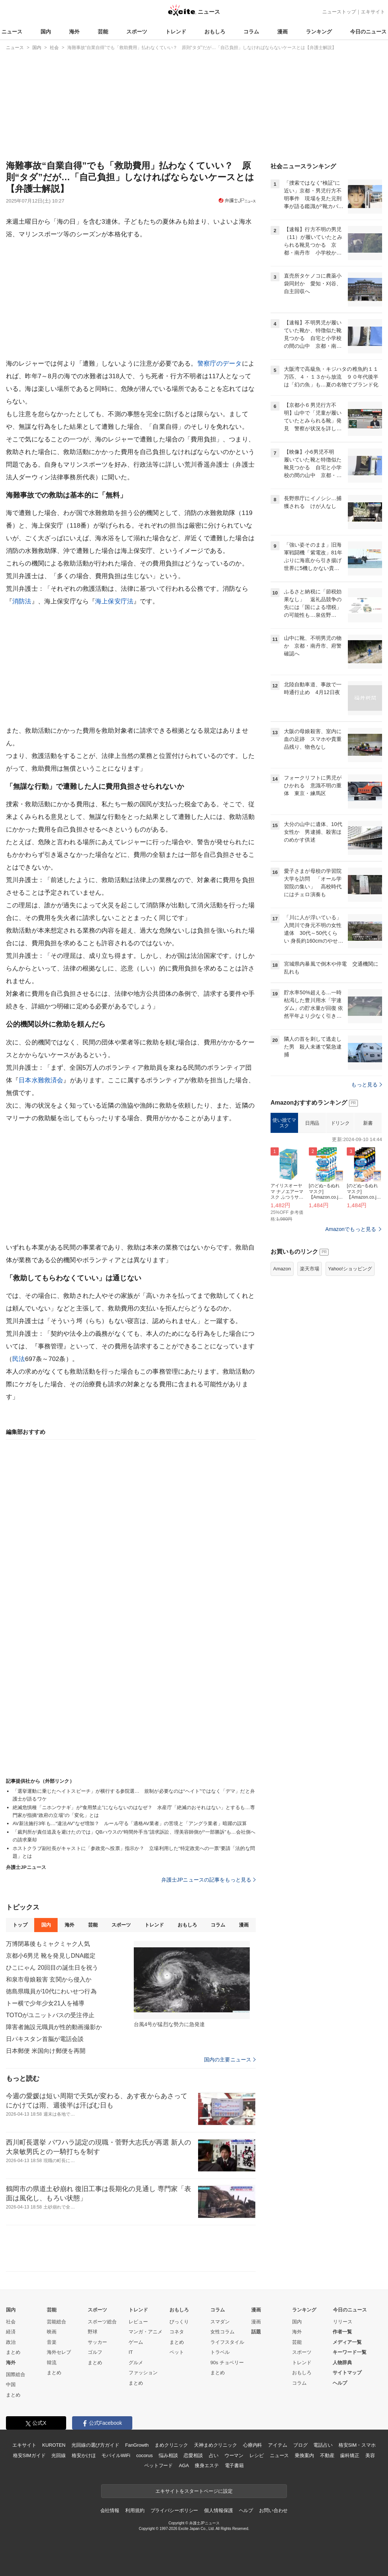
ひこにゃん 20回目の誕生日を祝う (52, 1967)
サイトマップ (347, 2372)
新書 (367, 1123)
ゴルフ (95, 2352)
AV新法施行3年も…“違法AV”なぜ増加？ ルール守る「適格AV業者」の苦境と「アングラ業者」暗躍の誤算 (130, 1823)
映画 (51, 2331)
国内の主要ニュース (230, 2059)
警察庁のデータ (219, 363)
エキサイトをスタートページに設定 (194, 2491)
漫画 (282, 32)
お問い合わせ (273, 2510)
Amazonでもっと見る (350, 1229)
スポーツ (136, 32)
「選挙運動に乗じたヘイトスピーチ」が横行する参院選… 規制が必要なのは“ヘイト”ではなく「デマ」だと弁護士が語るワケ (134, 1795)
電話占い (322, 2445)
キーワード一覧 (349, 2352)
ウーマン (233, 2455)
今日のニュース (368, 32)
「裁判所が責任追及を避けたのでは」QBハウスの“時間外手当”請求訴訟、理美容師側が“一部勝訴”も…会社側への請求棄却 (134, 1836)
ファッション (143, 2372)
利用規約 (134, 2510)
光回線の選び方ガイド (95, 2445)
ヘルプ (340, 2383)
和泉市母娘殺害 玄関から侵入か (48, 1979)
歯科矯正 (349, 2455)
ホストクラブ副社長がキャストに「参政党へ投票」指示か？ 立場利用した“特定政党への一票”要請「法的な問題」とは (134, 1852)
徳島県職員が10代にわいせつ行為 (51, 1991)
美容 (370, 2455)
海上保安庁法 (114, 601)
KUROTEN (53, 2445)
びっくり (179, 2321)
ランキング (319, 32)
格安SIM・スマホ (357, 2445)
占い (214, 2455)
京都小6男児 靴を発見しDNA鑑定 (51, 1956)
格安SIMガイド (29, 2455)
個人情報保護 (218, 2510)
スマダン (220, 2321)
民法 (18, 1358)
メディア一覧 (347, 2342)
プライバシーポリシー (174, 2510)
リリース (342, 2321)
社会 (11, 2321)
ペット (176, 2352)
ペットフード (158, 2465)
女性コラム (222, 2331)
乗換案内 (304, 2455)
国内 (46, 32)
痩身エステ (207, 2465)
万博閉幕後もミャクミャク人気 (48, 1944)
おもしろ (214, 32)
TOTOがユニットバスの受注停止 (50, 2015)
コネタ (176, 2331)
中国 (11, 2384)
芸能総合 (56, 2321)
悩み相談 (168, 2455)
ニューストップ (339, 11)
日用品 (312, 1123)
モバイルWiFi (115, 2455)
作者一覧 (342, 2331)
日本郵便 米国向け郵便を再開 (45, 2051)
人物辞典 (342, 2362)
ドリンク (340, 1123)
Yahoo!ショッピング (350, 1268)
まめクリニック (171, 2445)
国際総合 (15, 2374)
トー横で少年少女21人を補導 (45, 2003)
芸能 (103, 32)
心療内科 (252, 2445)
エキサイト (373, 11)
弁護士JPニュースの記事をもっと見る (208, 1880)
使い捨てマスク (284, 1123)
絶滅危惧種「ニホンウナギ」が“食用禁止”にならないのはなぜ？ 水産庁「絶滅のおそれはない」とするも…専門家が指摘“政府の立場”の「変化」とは (134, 1811)
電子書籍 (234, 2465)
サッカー (97, 2342)
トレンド (175, 32)
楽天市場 (309, 1268)
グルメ (136, 2362)
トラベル (220, 2352)
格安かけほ (84, 2455)
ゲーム (136, 2342)
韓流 (51, 2362)
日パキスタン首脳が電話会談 (45, 2039)
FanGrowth (137, 2445)
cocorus (144, 2455)
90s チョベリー (227, 2362)
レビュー (138, 2321)
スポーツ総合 (102, 2321)
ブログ (300, 2445)
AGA (184, 2465)
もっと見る (366, 1085)
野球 (92, 2331)
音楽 (51, 2342)
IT (131, 2352)
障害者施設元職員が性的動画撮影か (54, 2027)
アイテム (277, 2445)
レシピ (256, 2455)
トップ (20, 1925)
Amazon (282, 1268)
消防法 (21, 601)
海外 (74, 32)
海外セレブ (59, 2352)
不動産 (327, 2455)
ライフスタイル (227, 2342)
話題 (256, 2331)
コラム (251, 32)
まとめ (13, 2352)
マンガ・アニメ (145, 2331)
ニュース (11, 32)
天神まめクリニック (215, 2445)
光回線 (58, 2455)
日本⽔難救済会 (41, 1080)
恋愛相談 (193, 2455)
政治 (11, 2342)
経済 (11, 2331)
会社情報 (109, 2510)
